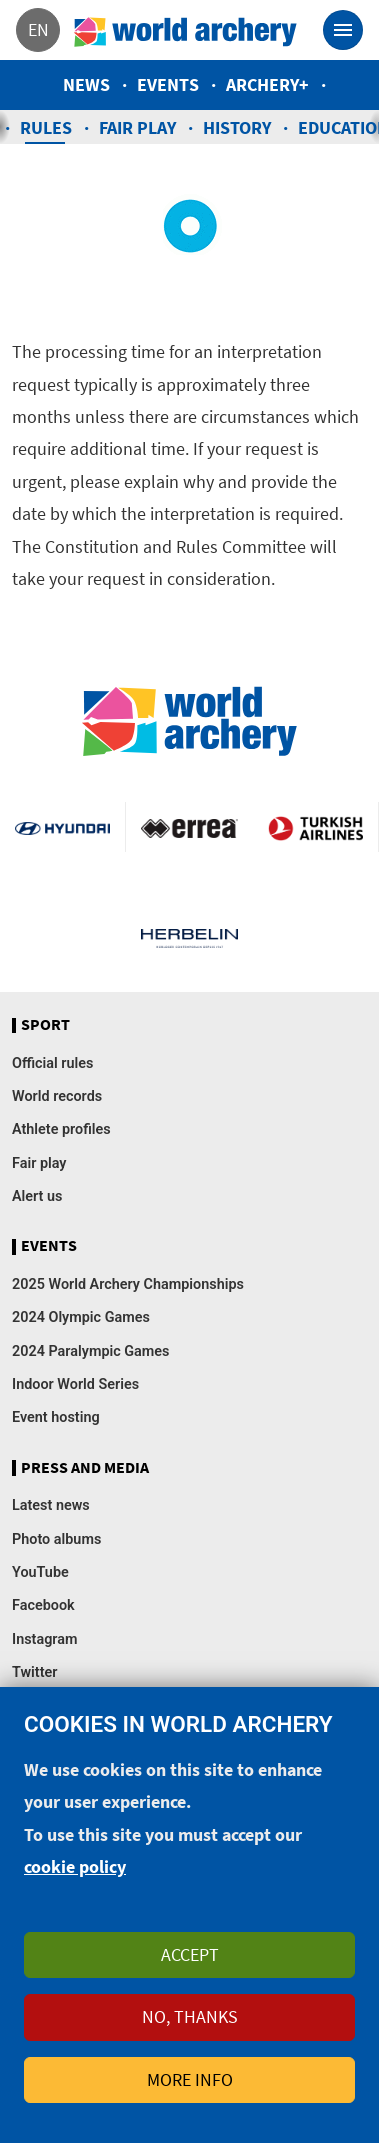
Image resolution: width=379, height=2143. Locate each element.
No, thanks (190, 2032)
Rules (46, 127)
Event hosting (56, 1417)
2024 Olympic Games (81, 1317)
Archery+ (267, 84)
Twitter (34, 1672)
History (237, 127)
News (86, 84)
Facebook (43, 1605)
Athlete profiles (61, 1129)
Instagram (45, 1639)
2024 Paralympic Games (91, 1351)
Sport (45, 1025)
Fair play (137, 127)
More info (190, 2094)
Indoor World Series (75, 1384)
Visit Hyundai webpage (62, 827)
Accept (190, 1969)
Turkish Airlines (315, 827)
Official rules (52, 1063)
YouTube (40, 1572)
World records (57, 1096)
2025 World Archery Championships (128, 1284)
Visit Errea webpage (189, 827)
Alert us (37, 1196)
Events (168, 84)
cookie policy (75, 1882)
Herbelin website (189, 937)
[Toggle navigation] (343, 30)
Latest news (51, 1505)
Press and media (85, 1468)
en (38, 29)
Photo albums (56, 1539)
